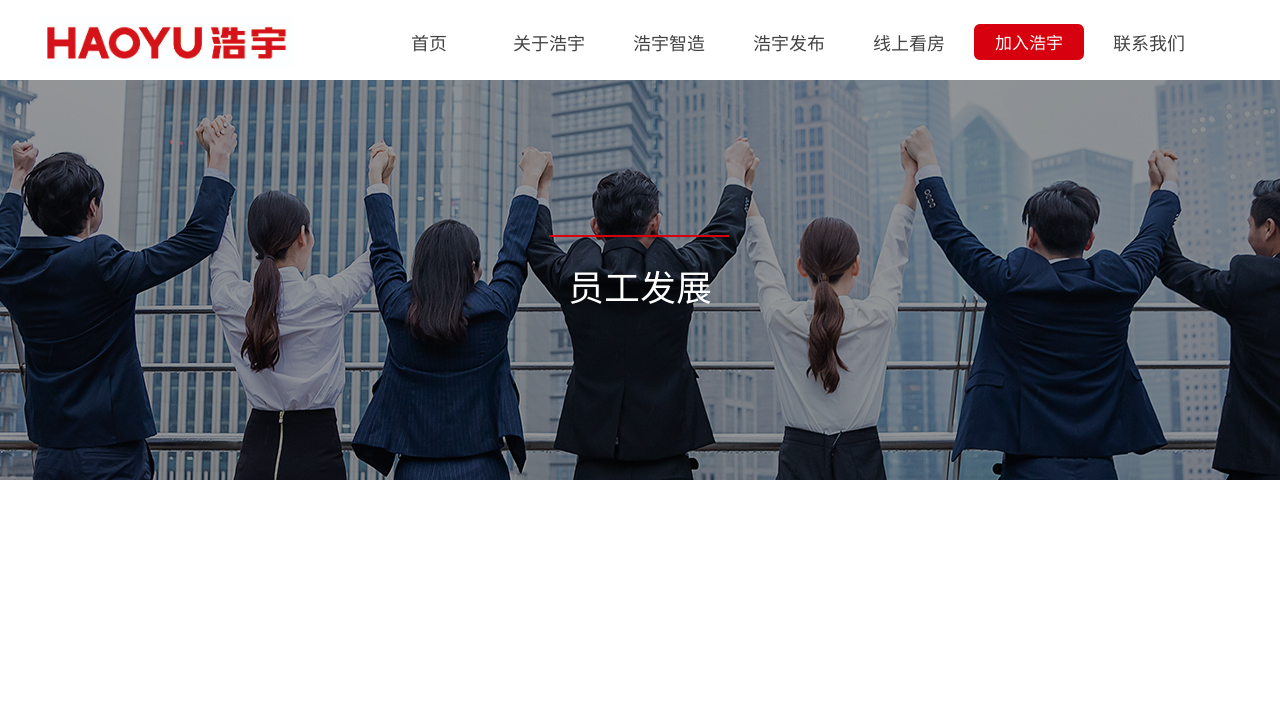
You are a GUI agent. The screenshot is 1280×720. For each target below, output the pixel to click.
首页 (429, 42)
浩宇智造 (669, 42)
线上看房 (909, 42)
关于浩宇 (549, 42)
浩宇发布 (789, 42)
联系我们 (1149, 42)
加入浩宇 (1029, 41)
